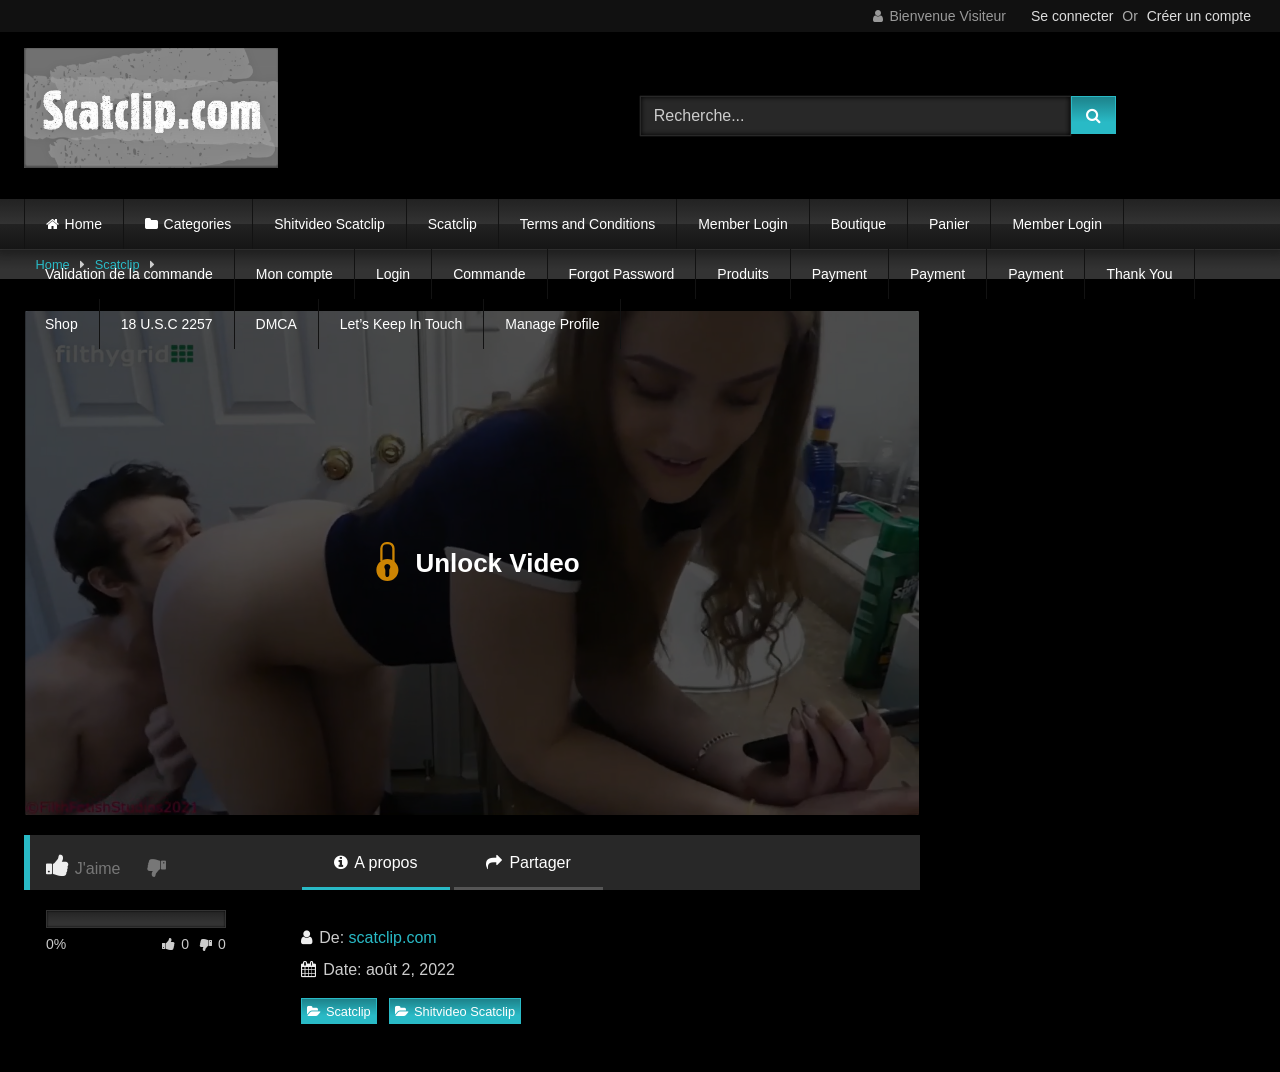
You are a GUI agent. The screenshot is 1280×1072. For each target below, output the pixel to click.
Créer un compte (1199, 16)
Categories (198, 224)
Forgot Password (622, 274)
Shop (61, 324)
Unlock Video (471, 563)
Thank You (1139, 274)
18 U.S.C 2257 (167, 324)
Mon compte (294, 274)
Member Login (743, 224)
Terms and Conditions (587, 224)
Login (393, 274)
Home (83, 224)
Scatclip (452, 224)
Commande (489, 274)
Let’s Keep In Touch (401, 324)
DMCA (276, 324)
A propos (376, 862)
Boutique (858, 224)
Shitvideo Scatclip (329, 224)
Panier (949, 224)
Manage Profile (552, 324)
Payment (839, 274)
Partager (528, 862)
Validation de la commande (129, 274)
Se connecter (1072, 16)
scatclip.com (393, 937)
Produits (742, 274)
